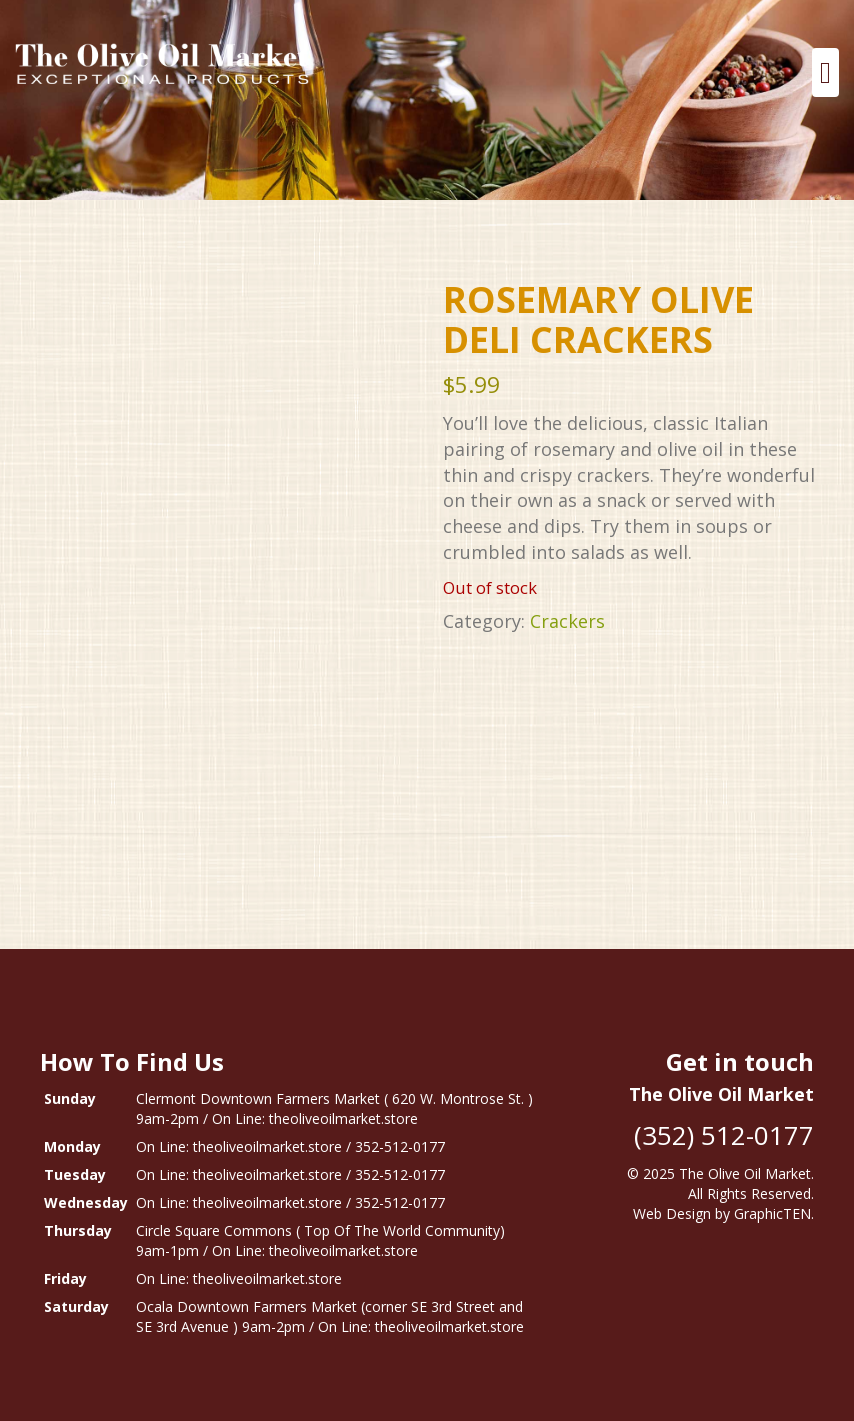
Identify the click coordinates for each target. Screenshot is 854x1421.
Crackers (567, 621)
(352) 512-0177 (724, 1135)
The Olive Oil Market (745, 1173)
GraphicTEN (772, 1213)
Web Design (672, 1213)
